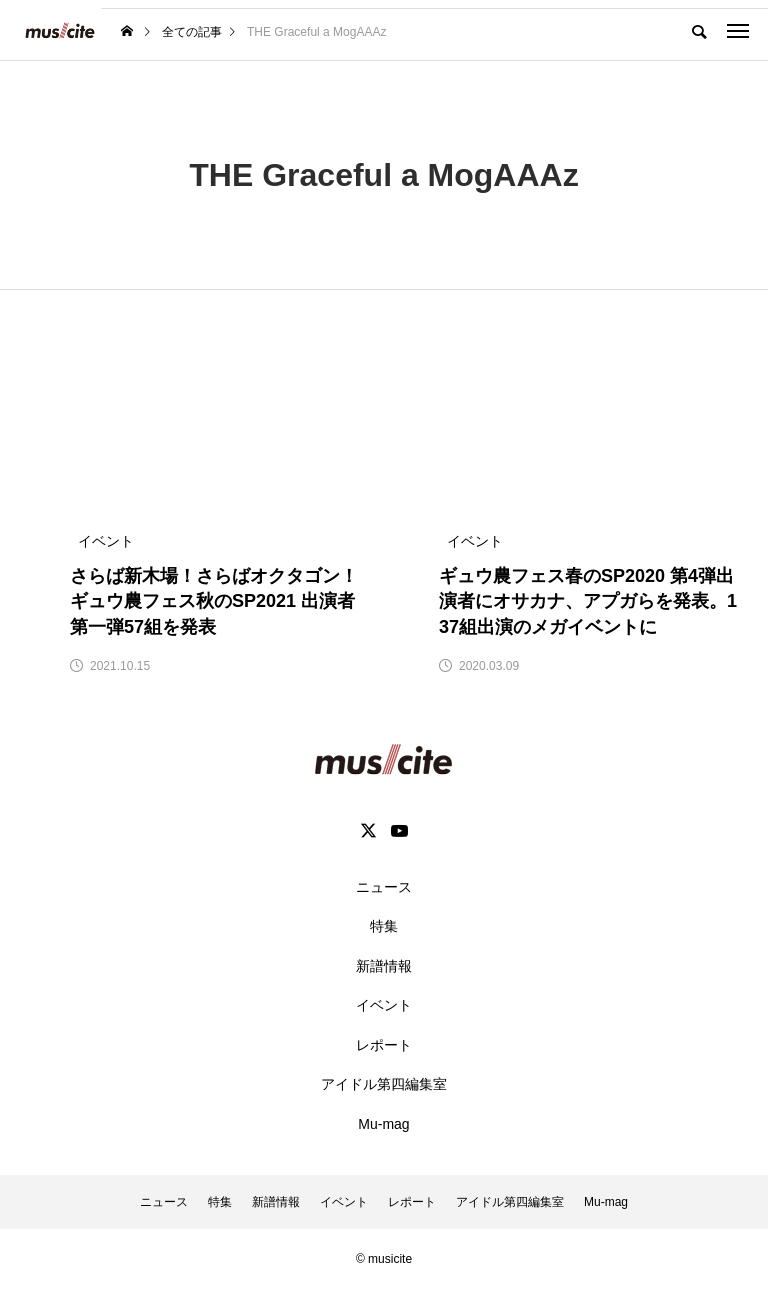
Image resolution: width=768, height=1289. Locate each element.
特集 (384, 926)
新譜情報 (384, 966)
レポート (384, 1045)
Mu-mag (383, 1124)
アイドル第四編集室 (384, 1084)
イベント (384, 1005)
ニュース (384, 887)
